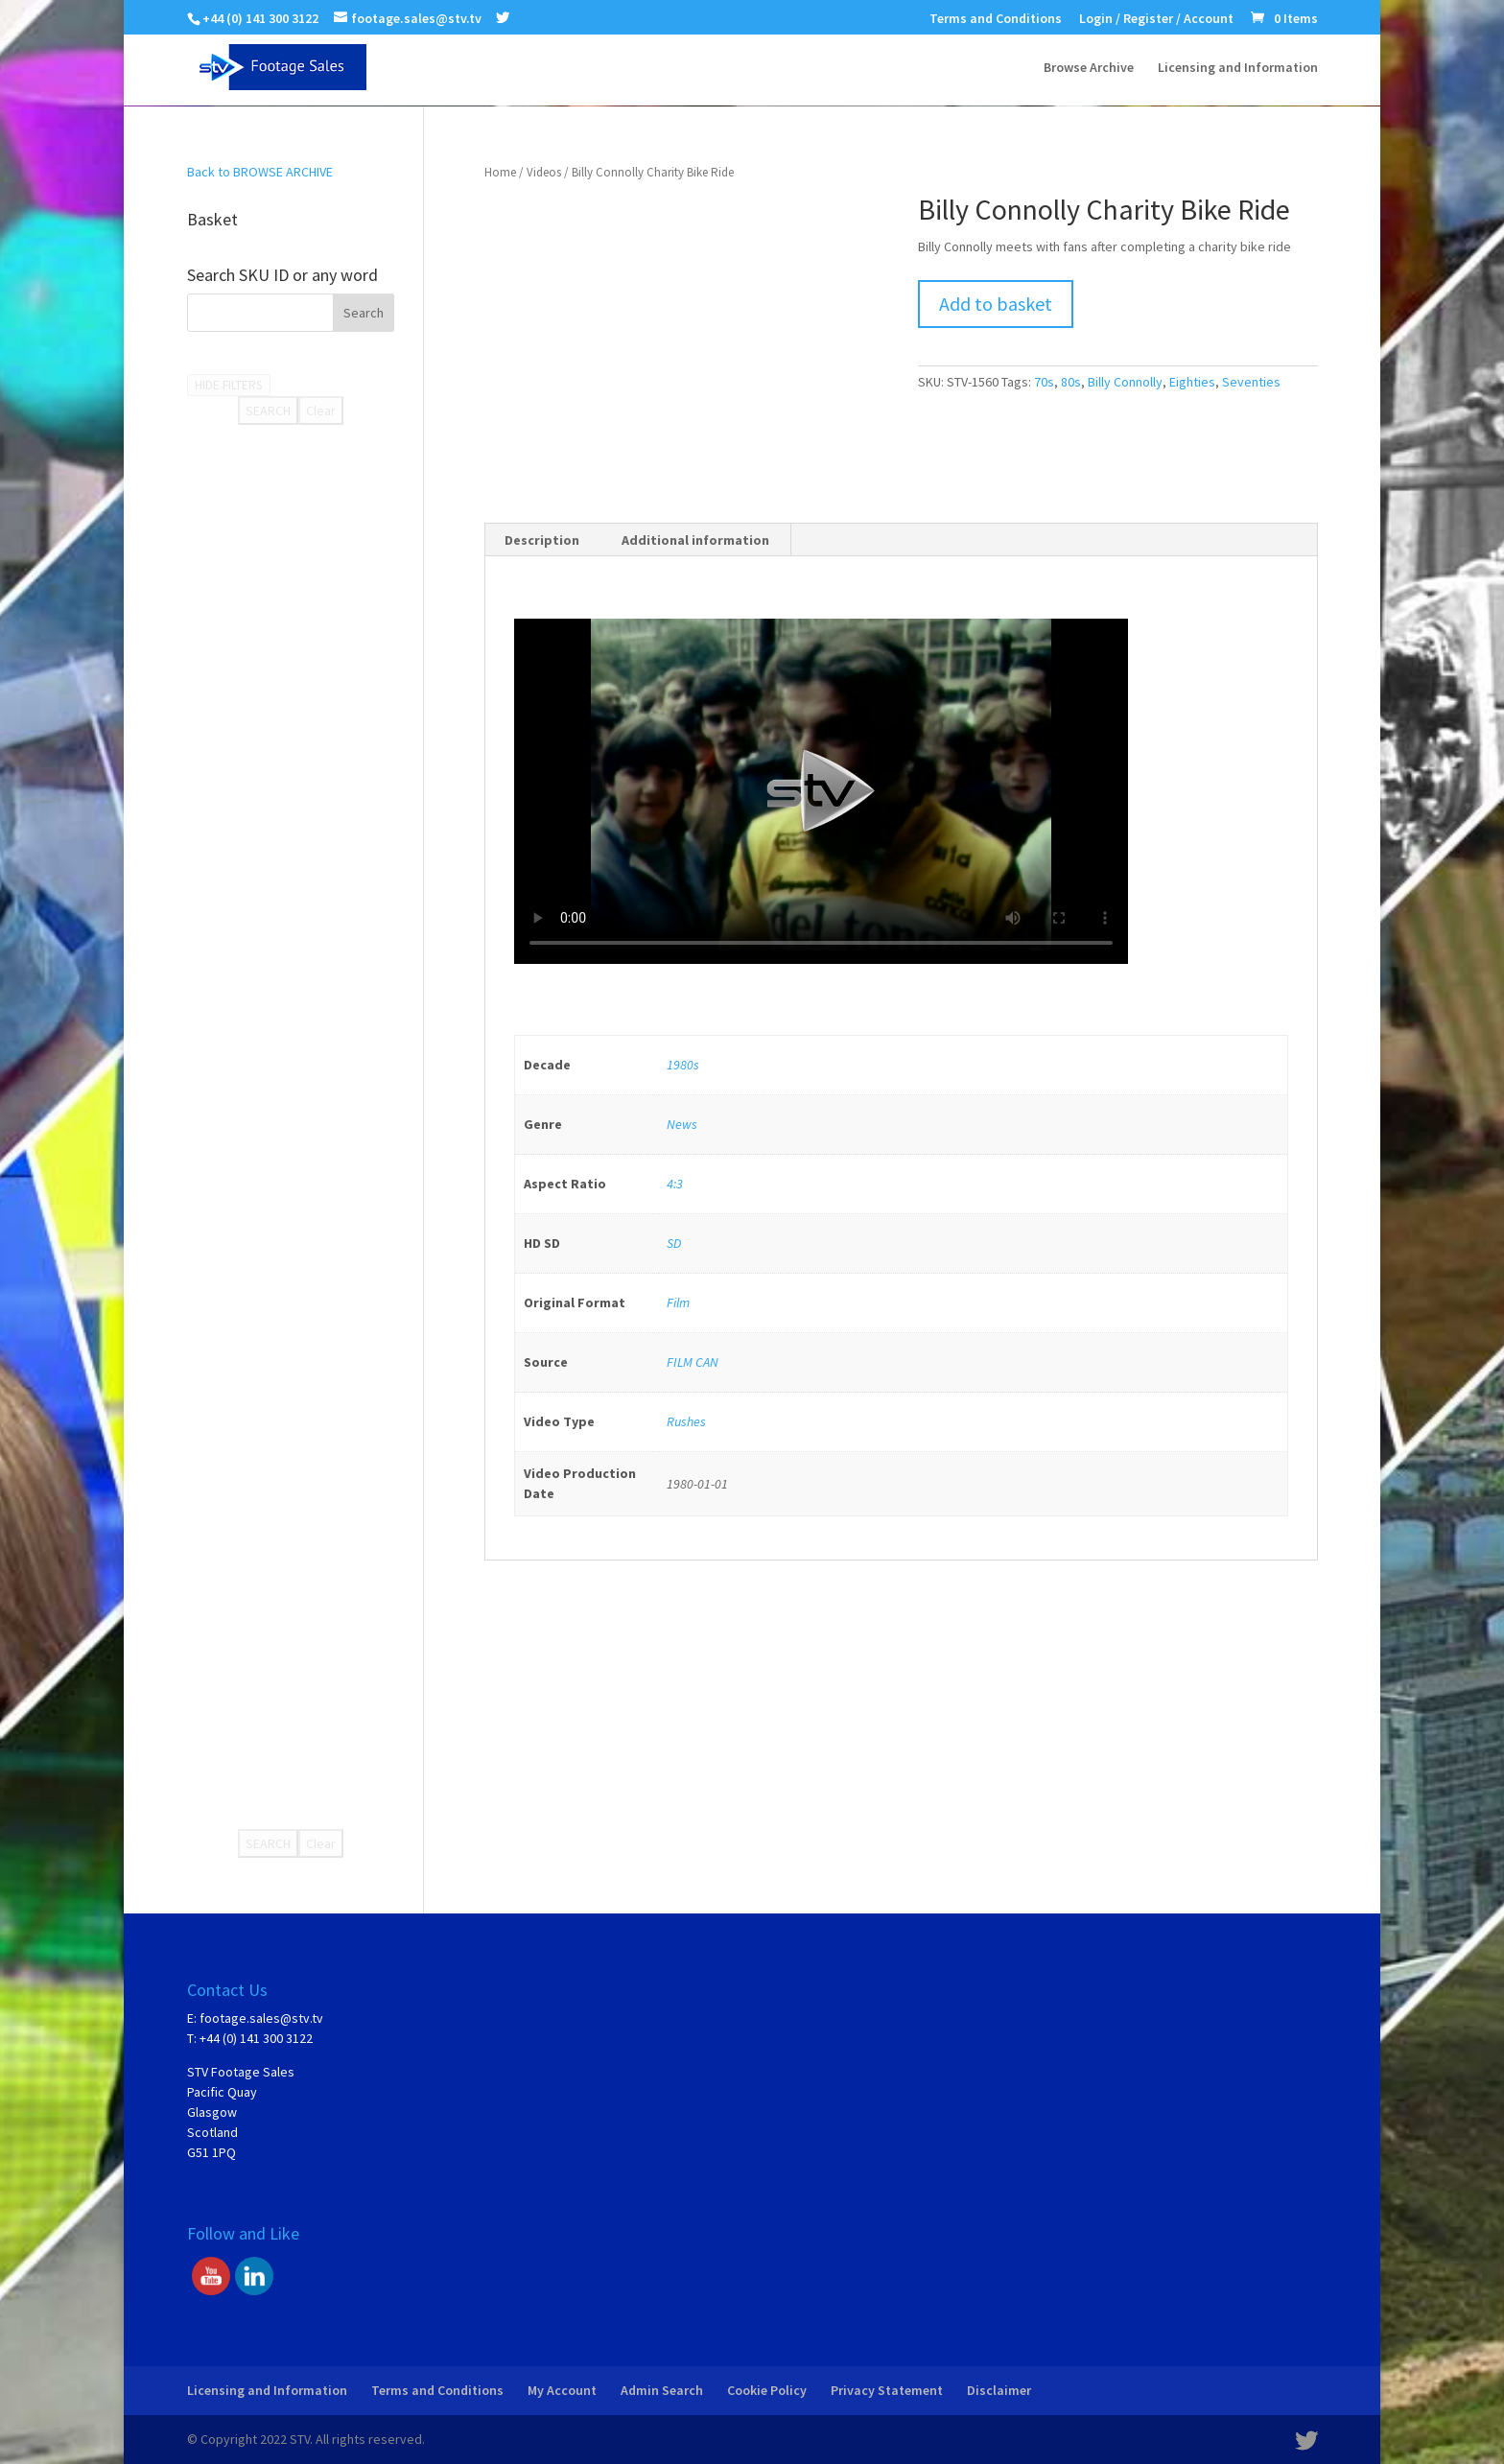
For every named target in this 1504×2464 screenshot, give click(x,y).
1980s (683, 1064)
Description (542, 540)
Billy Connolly (1125, 381)
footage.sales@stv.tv (261, 2018)
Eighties (1192, 381)
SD (674, 1243)
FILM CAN (692, 1362)
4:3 (675, 1183)
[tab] (542, 540)
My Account (562, 2390)
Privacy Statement (887, 2390)
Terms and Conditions (995, 19)
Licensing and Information (1238, 68)
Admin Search (662, 2390)
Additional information (695, 540)
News (682, 1124)
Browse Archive (1089, 68)
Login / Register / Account (1156, 19)
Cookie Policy (767, 2390)
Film (678, 1302)
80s (1071, 381)
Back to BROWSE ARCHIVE (260, 171)
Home (500, 172)
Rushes (686, 1421)
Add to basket (995, 304)
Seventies (1251, 381)
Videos (544, 172)
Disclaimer (999, 2390)
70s (1044, 381)
